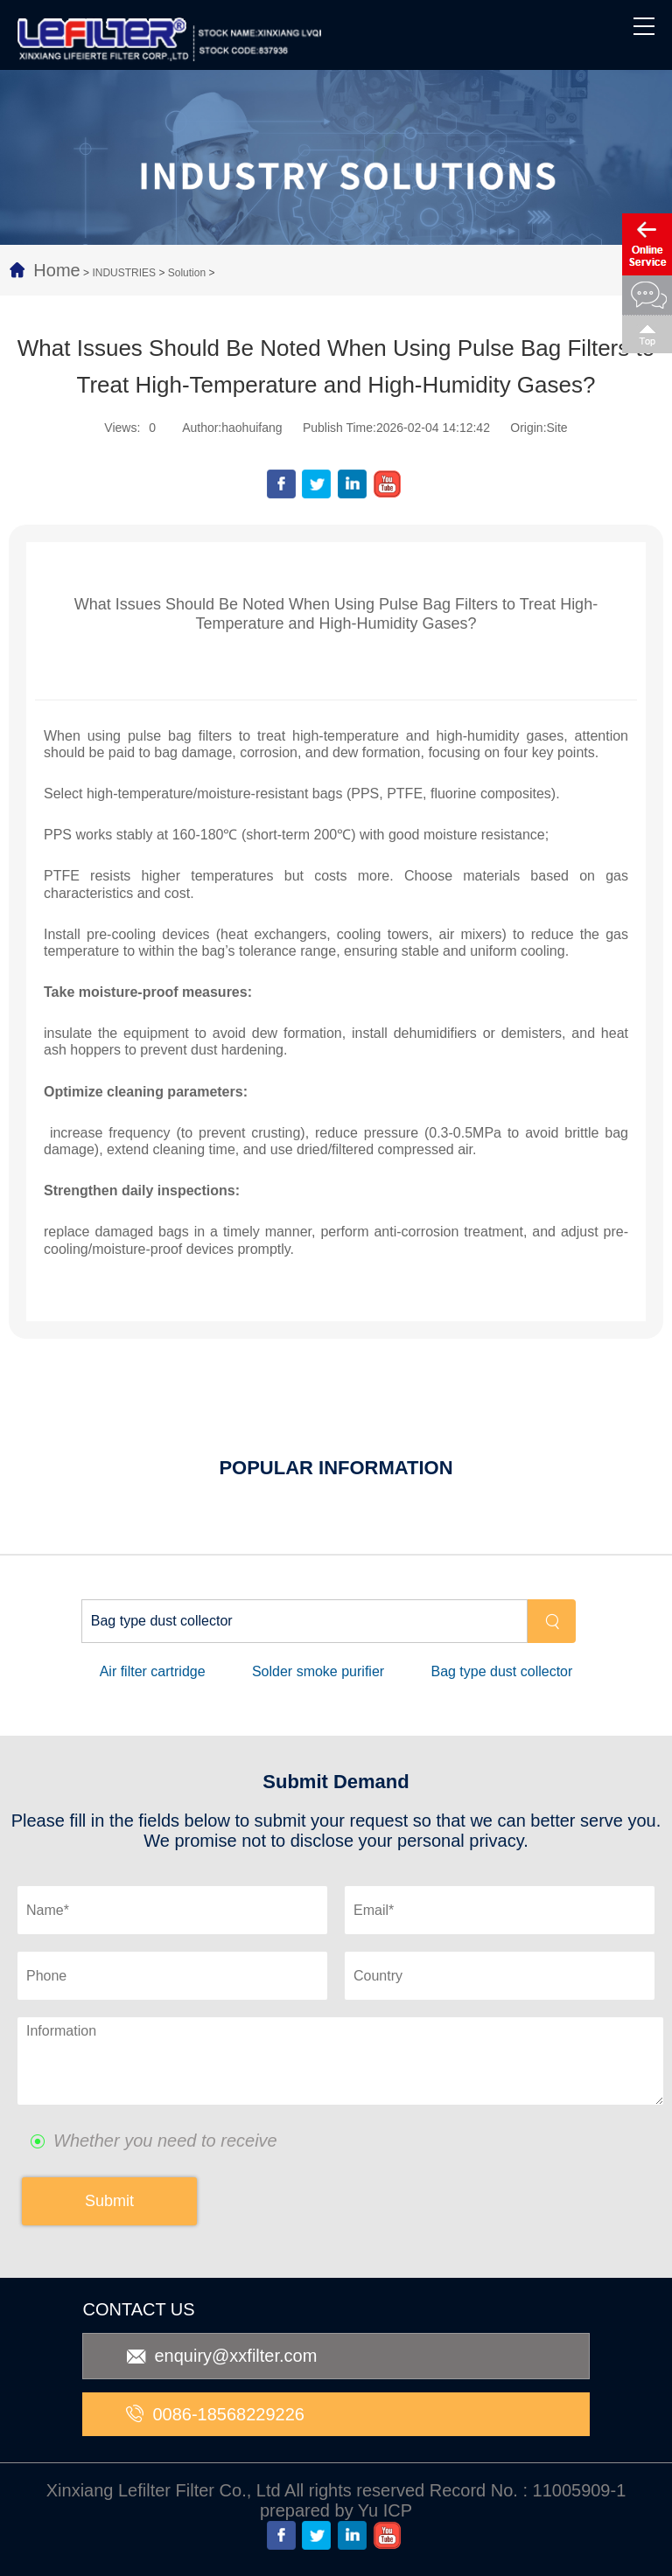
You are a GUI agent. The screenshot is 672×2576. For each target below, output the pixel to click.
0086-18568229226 (215, 2414)
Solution (187, 273)
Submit (109, 2201)
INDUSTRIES (124, 273)
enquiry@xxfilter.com (222, 2355)
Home (56, 270)
